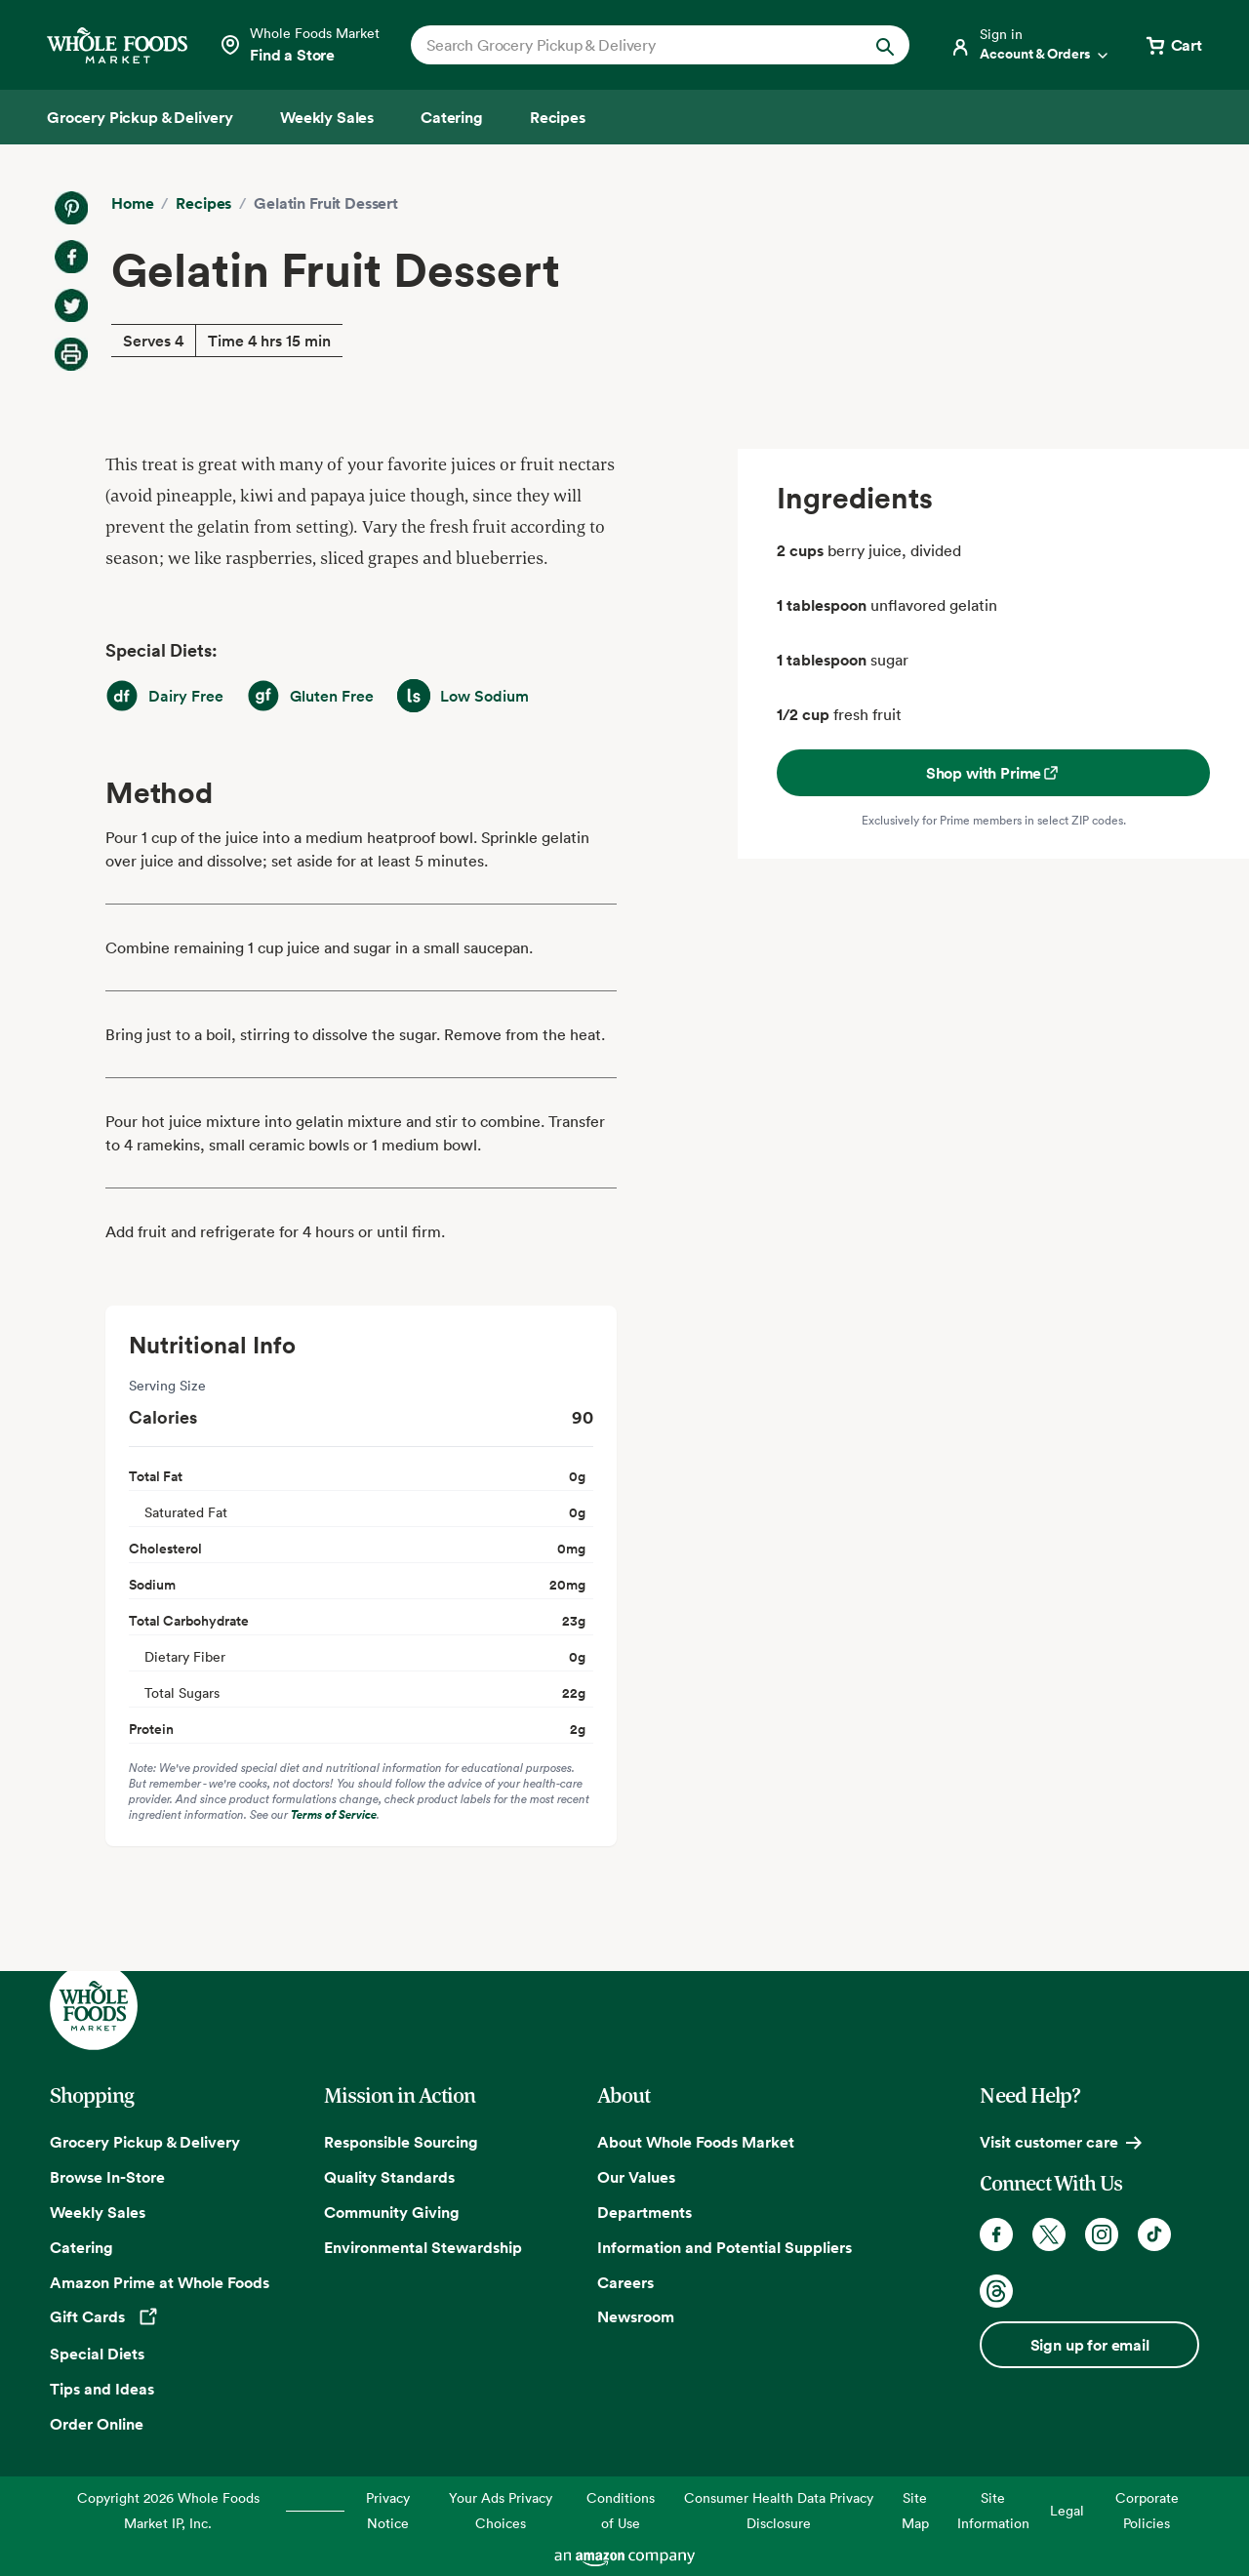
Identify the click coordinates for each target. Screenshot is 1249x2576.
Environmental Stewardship (423, 2247)
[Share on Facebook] (71, 256)
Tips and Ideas (102, 2388)
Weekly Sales (97, 2212)
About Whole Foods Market (695, 2142)
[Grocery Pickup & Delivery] (140, 117)
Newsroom (635, 2316)
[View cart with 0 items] (1173, 45)
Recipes (203, 203)
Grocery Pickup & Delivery (145, 2142)
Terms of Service (334, 1814)
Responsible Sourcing (401, 2142)
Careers (625, 2282)
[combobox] (636, 45)
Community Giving (392, 2212)
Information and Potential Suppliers (724, 2247)
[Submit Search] (885, 45)
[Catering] (452, 117)
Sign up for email (1089, 2344)
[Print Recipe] (71, 354)
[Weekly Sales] (327, 117)
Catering (81, 2247)
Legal (1067, 2510)
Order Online (96, 2424)
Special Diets (97, 2353)
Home (132, 203)
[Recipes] (557, 117)
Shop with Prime (994, 773)
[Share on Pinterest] (71, 207)
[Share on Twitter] (71, 305)
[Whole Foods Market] (117, 45)
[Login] (1030, 44)
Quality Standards (389, 2177)
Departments (644, 2212)
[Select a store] (299, 44)
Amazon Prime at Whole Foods (159, 2282)
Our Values (636, 2177)
